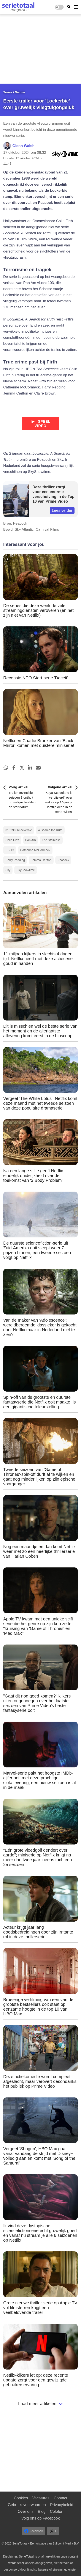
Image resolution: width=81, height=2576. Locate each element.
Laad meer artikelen (40, 2403)
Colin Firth (12, 840)
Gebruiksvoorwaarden (27, 2505)
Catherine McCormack (35, 850)
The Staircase (51, 840)
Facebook (33, 2531)
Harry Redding (15, 860)
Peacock (20, 523)
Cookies (21, 2498)
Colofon (56, 2511)
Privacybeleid (61, 2505)
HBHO (9, 850)
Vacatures (40, 2498)
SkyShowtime (25, 870)
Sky (7, 870)
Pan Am (30, 840)
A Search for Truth (50, 830)
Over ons (25, 2511)
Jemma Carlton (41, 860)
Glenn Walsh (24, 146)
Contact (60, 2498)
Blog (42, 2511)
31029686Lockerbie (18, 830)
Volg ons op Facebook (40, 2518)
